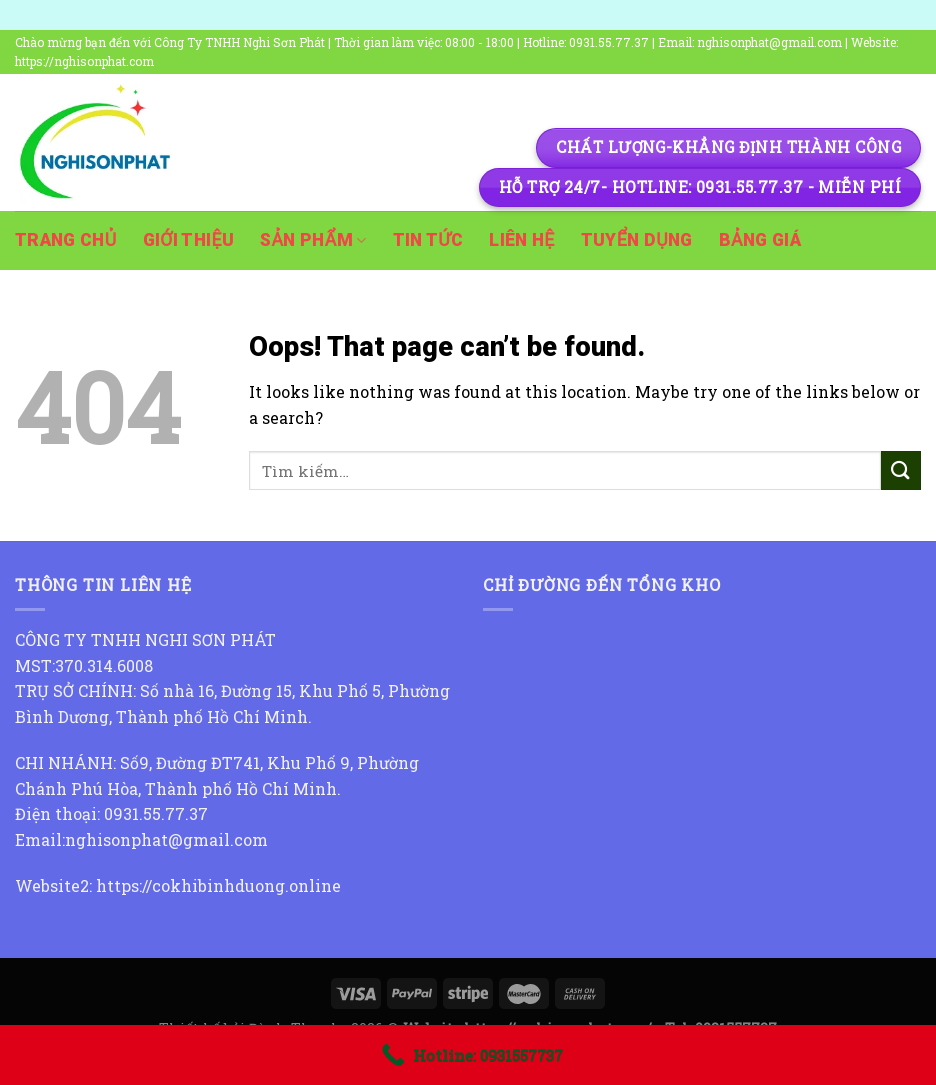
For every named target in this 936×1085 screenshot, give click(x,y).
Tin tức (428, 240)
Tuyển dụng (637, 240)
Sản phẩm (313, 240)
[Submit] (901, 470)
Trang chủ (66, 240)
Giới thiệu (189, 240)
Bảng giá (760, 240)
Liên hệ (521, 240)
